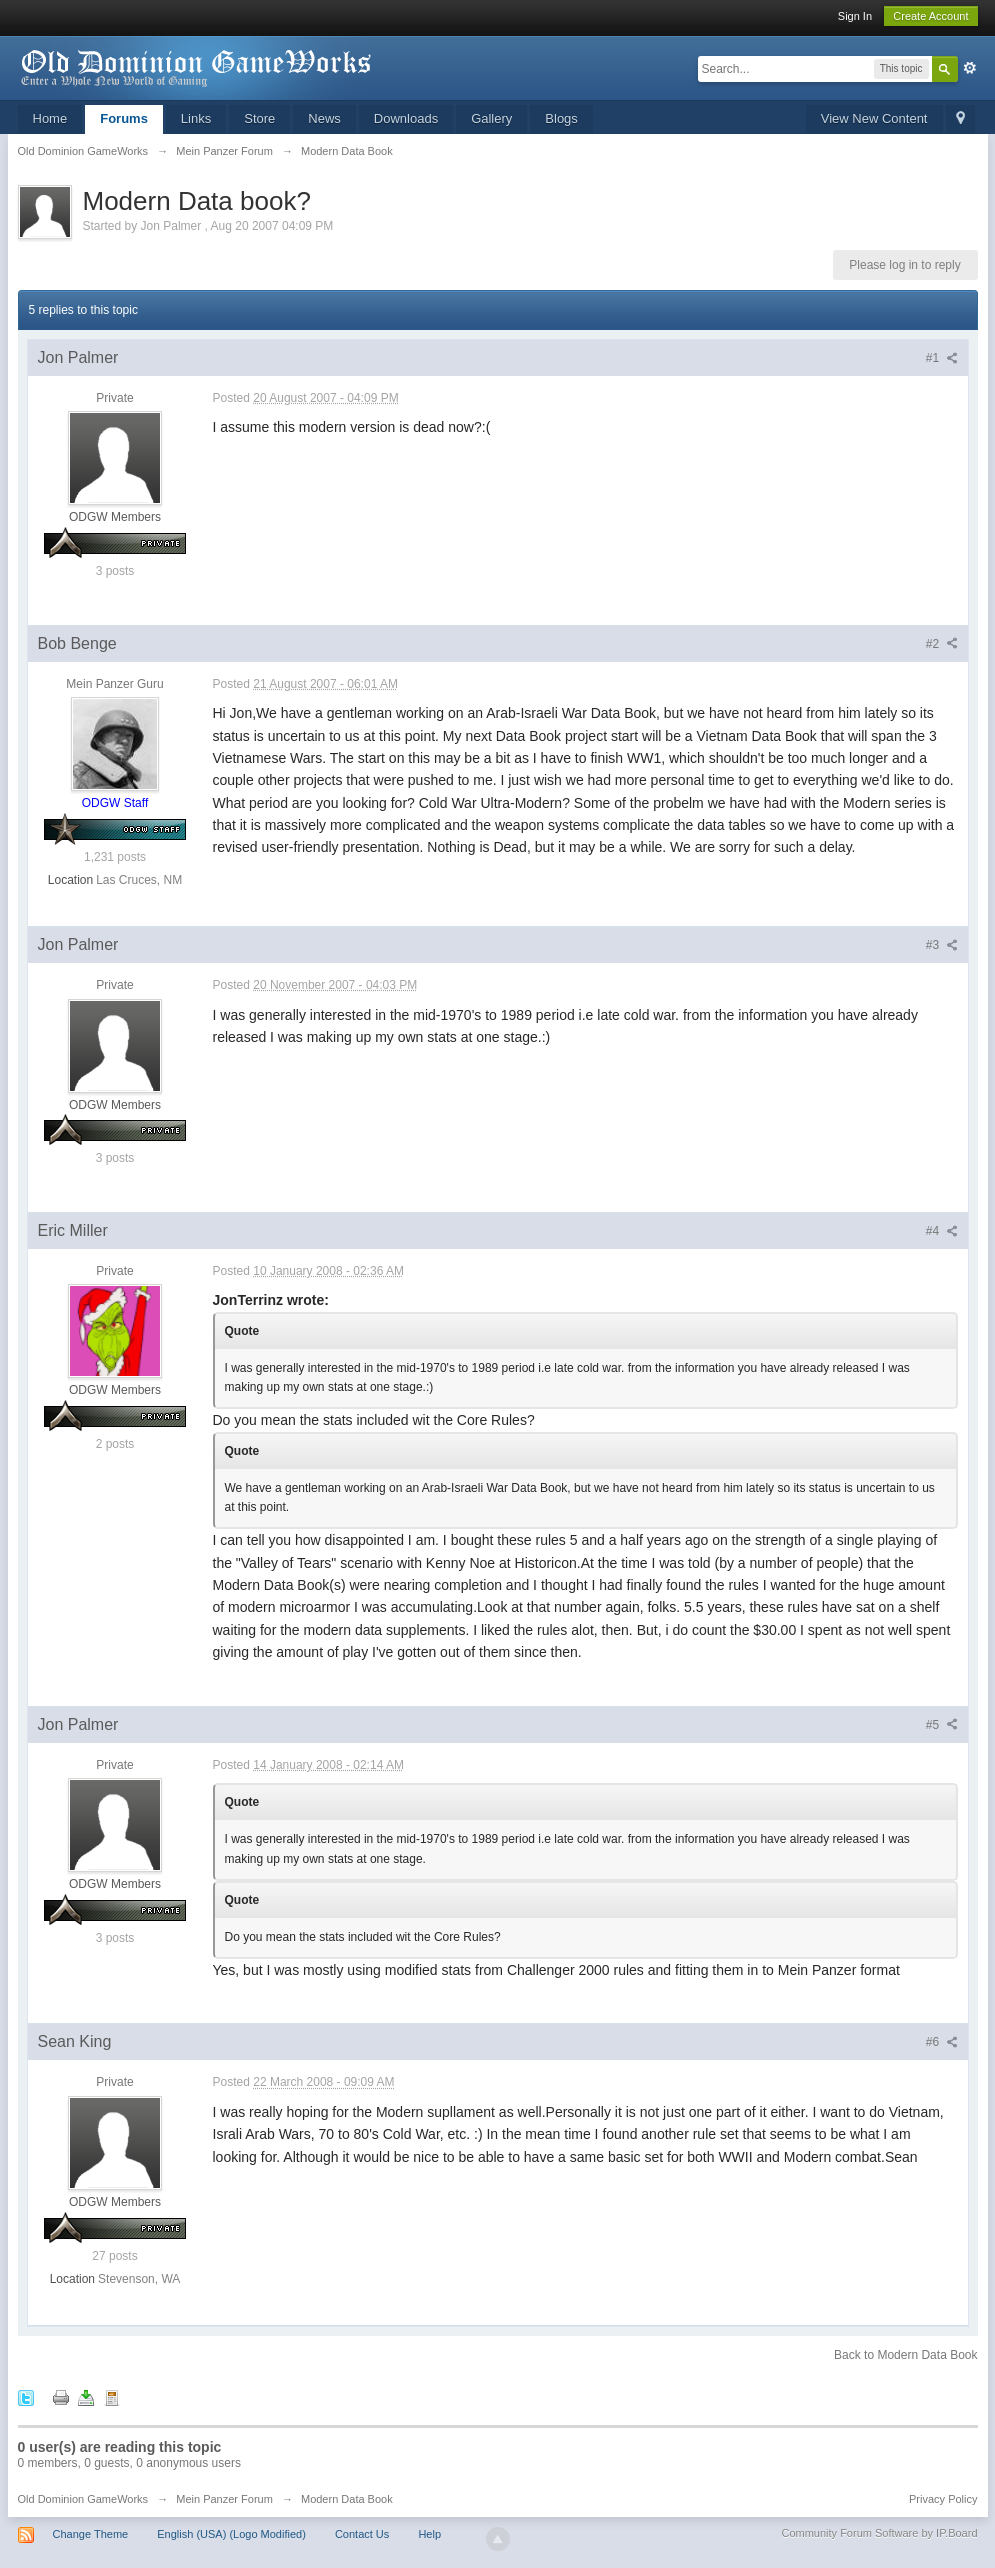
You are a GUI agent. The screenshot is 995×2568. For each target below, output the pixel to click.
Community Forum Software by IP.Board (879, 2533)
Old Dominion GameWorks (83, 2499)
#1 (942, 358)
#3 (942, 945)
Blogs (561, 118)
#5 (942, 1725)
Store (259, 118)
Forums (124, 118)
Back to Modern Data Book (905, 2355)
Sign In (855, 16)
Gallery (491, 118)
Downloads (406, 118)
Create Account (930, 16)
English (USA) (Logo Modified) (231, 2534)
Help (429, 2534)
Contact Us (362, 2534)
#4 (942, 1231)
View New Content (874, 118)
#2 (942, 644)
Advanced (970, 68)
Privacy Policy (943, 2499)
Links (196, 118)
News (324, 118)
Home (50, 118)
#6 (942, 2042)
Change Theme (91, 2534)
